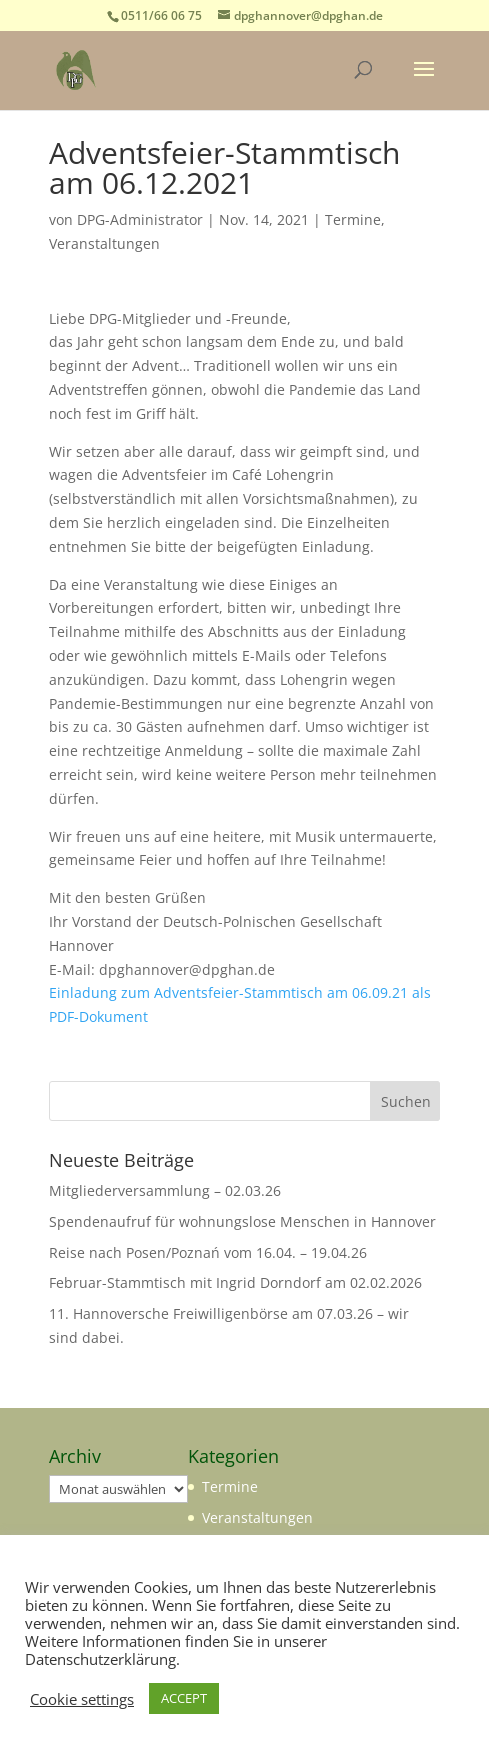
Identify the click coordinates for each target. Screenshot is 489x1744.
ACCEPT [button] (184, 1698)
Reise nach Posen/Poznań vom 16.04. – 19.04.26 (208, 1252)
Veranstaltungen (104, 243)
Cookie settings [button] (82, 1699)
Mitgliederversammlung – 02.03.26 (165, 1190)
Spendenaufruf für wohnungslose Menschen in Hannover (242, 1221)
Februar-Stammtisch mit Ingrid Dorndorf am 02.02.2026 (235, 1282)
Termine (353, 219)
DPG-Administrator (140, 219)
